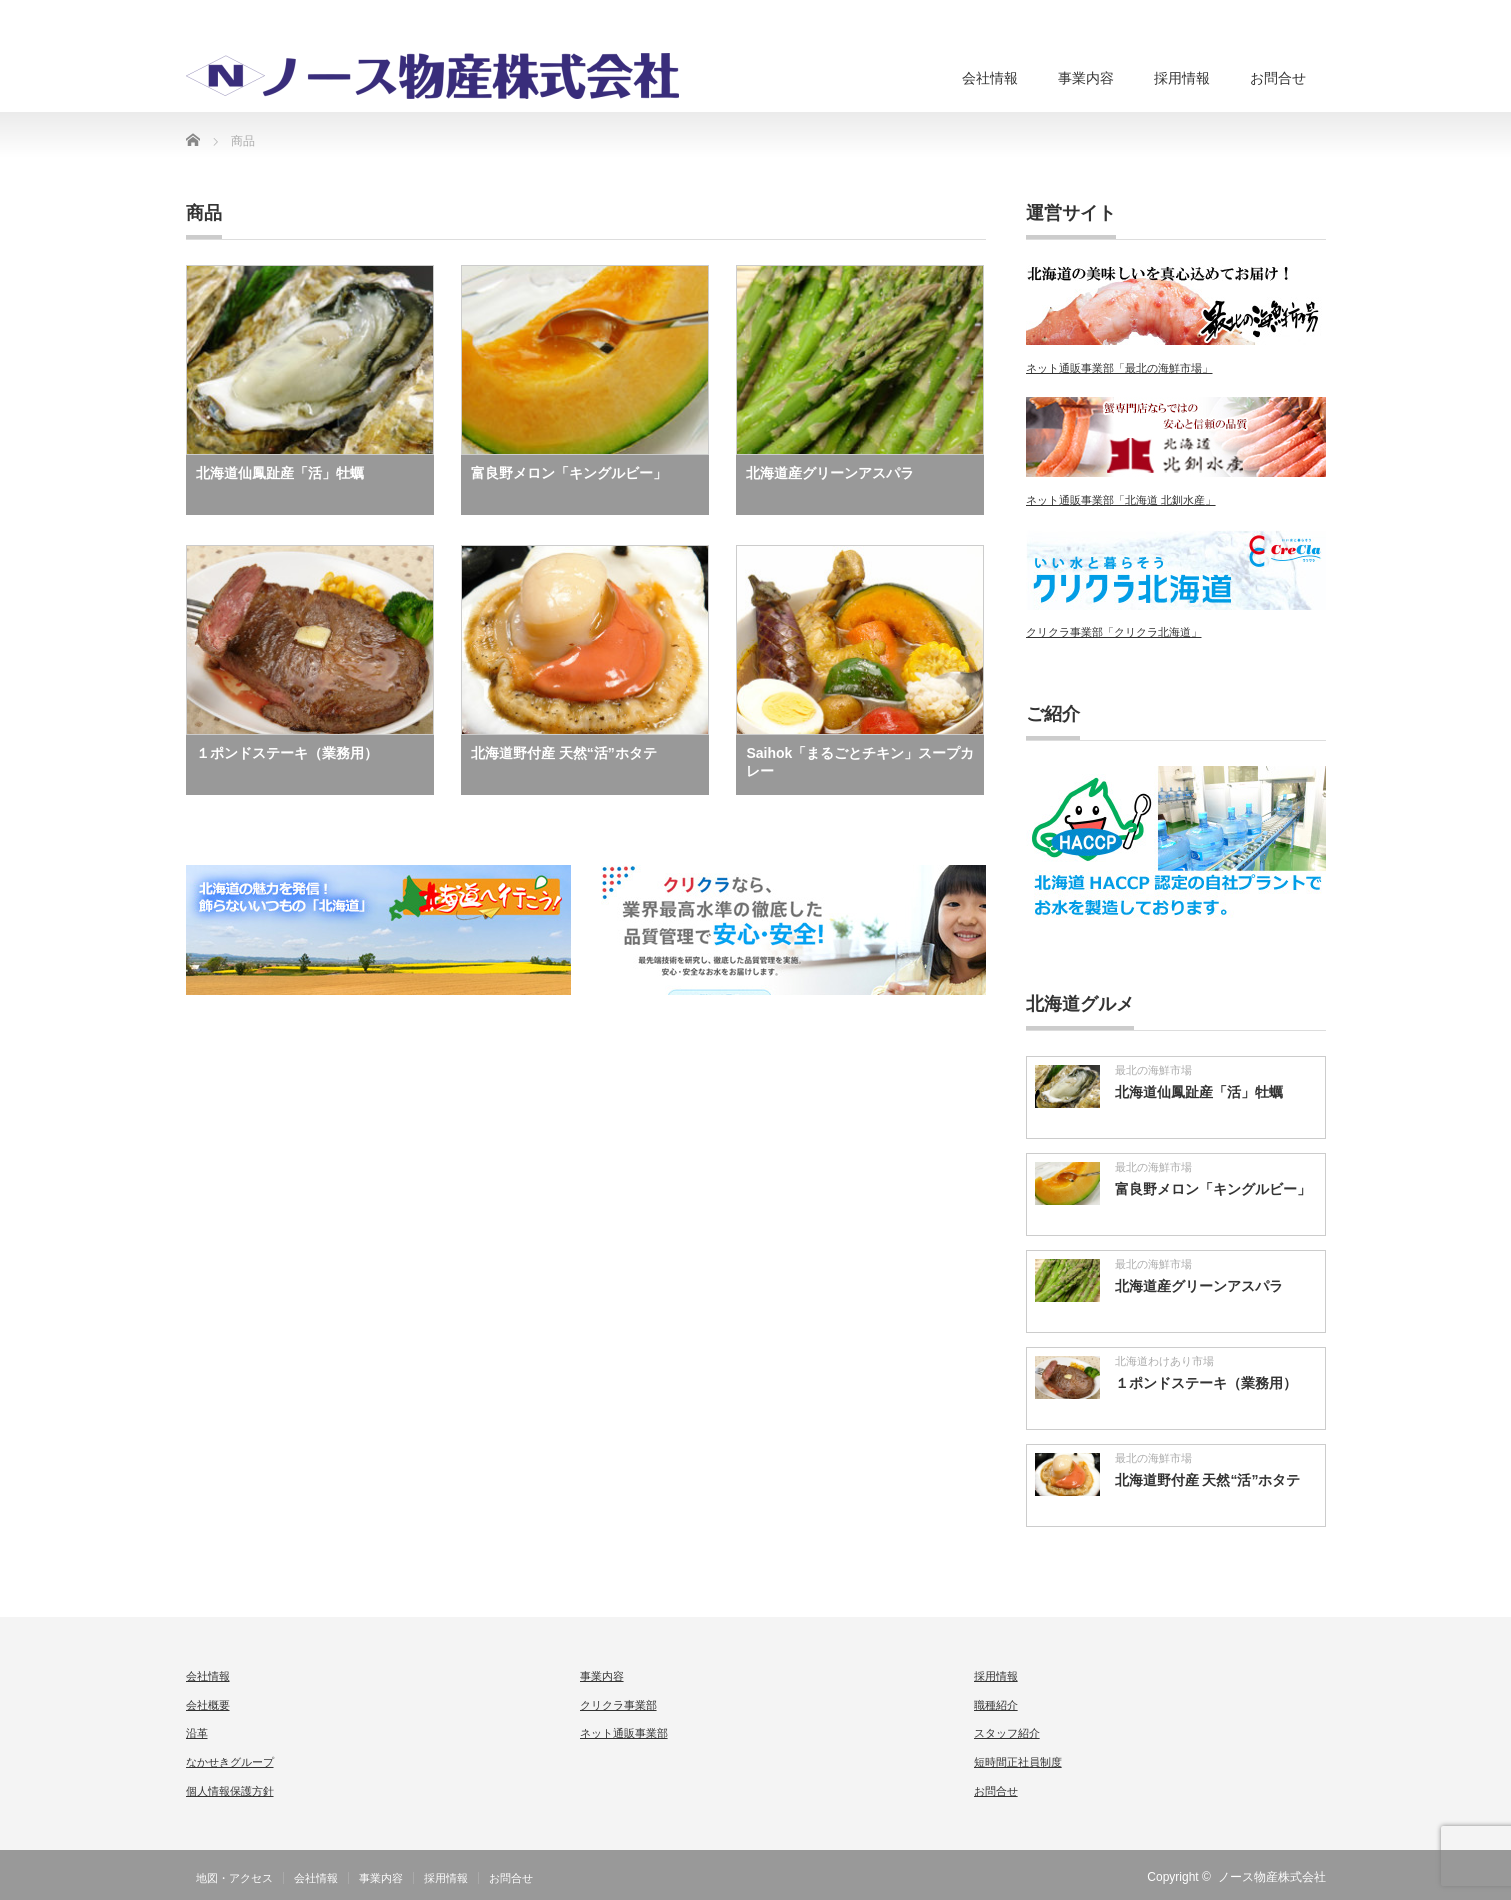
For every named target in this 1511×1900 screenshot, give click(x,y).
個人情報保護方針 (230, 1791)
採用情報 (1182, 78)
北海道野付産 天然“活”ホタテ (564, 753)
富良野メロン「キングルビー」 (569, 473)
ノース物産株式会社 (1272, 1877)
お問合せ (1278, 78)
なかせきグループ (230, 1762)
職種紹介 (996, 1705)
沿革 (197, 1733)
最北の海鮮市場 (1153, 1070)
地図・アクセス (234, 1878)
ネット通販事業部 (624, 1733)
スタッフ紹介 (1007, 1733)
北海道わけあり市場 (1164, 1361)
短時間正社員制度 (1018, 1762)
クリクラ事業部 (618, 1705)
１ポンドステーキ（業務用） (287, 753)
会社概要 (208, 1705)
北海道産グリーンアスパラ (830, 473)
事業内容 (1086, 78)
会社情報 (990, 78)
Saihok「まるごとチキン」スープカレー (860, 762)
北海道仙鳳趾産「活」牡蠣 (280, 473)
